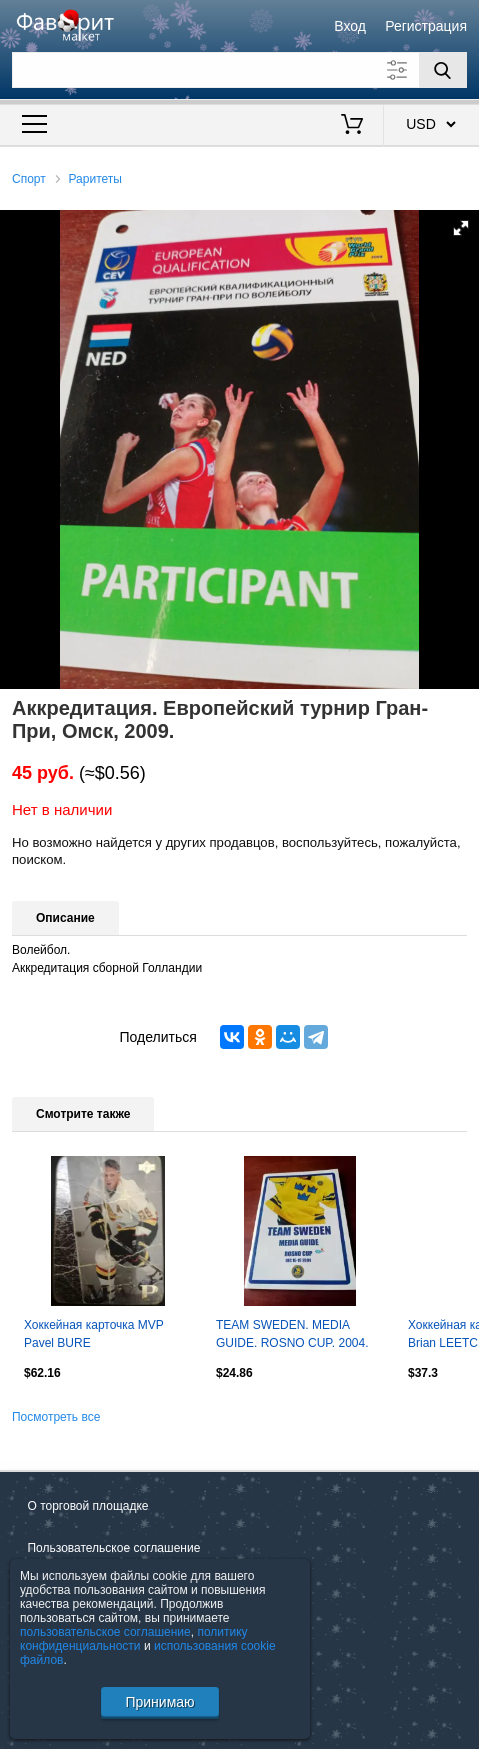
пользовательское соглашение (105, 1632)
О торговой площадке (87, 1506)
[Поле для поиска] (239, 70)
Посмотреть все (56, 1417)
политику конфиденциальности (134, 1639)
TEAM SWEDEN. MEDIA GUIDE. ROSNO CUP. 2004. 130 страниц (292, 1336)
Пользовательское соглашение (113, 1548)
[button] (461, 228)
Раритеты (95, 179)
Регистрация (426, 26)
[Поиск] (443, 70)
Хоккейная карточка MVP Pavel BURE (94, 1334)
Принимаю (159, 1702)
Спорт (29, 179)
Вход (350, 26)
